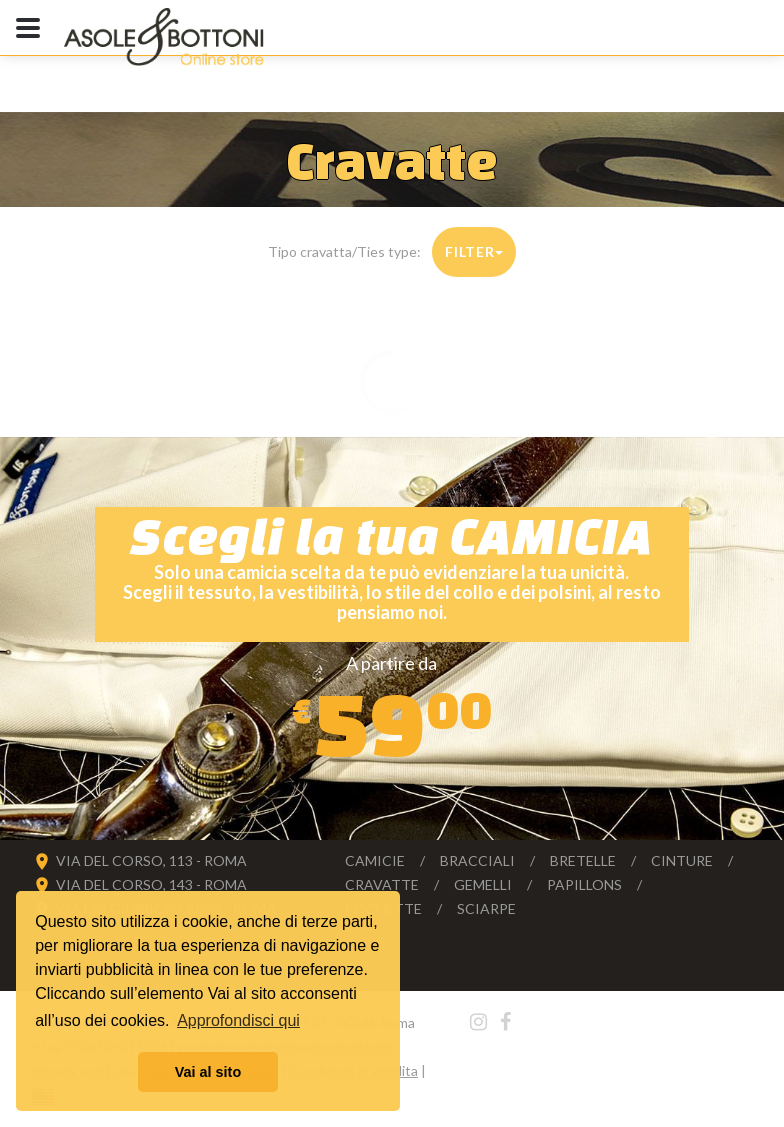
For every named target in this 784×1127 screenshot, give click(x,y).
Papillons (584, 884)
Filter (473, 251)
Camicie (375, 860)
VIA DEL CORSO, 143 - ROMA (151, 884)
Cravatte (382, 884)
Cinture (682, 860)
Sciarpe (486, 908)
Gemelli (483, 884)
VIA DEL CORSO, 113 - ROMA (151, 860)
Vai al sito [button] (208, 1072)
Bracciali (477, 860)
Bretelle (583, 860)
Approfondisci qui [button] (238, 1020)
